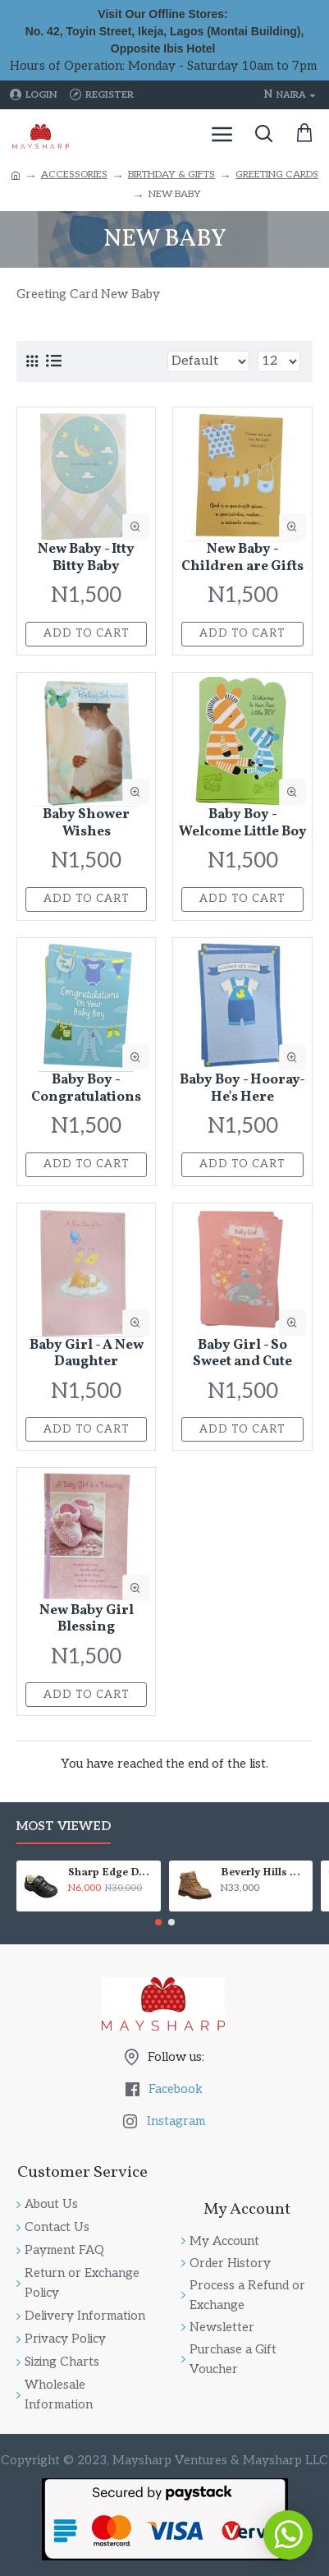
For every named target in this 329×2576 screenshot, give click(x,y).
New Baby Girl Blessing (86, 1619)
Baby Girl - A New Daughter (87, 1354)
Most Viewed (63, 1826)
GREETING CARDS (276, 174)
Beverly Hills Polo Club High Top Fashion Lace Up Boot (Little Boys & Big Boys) (264, 1873)
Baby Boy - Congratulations (86, 1089)
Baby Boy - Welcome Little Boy (243, 823)
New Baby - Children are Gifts (242, 558)
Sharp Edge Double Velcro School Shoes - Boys (111, 1873)
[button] (158, 1922)
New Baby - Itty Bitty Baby (86, 558)
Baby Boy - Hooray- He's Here (242, 1089)
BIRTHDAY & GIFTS (171, 174)
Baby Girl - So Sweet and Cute (242, 1354)
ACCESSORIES (74, 174)
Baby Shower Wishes (86, 823)
